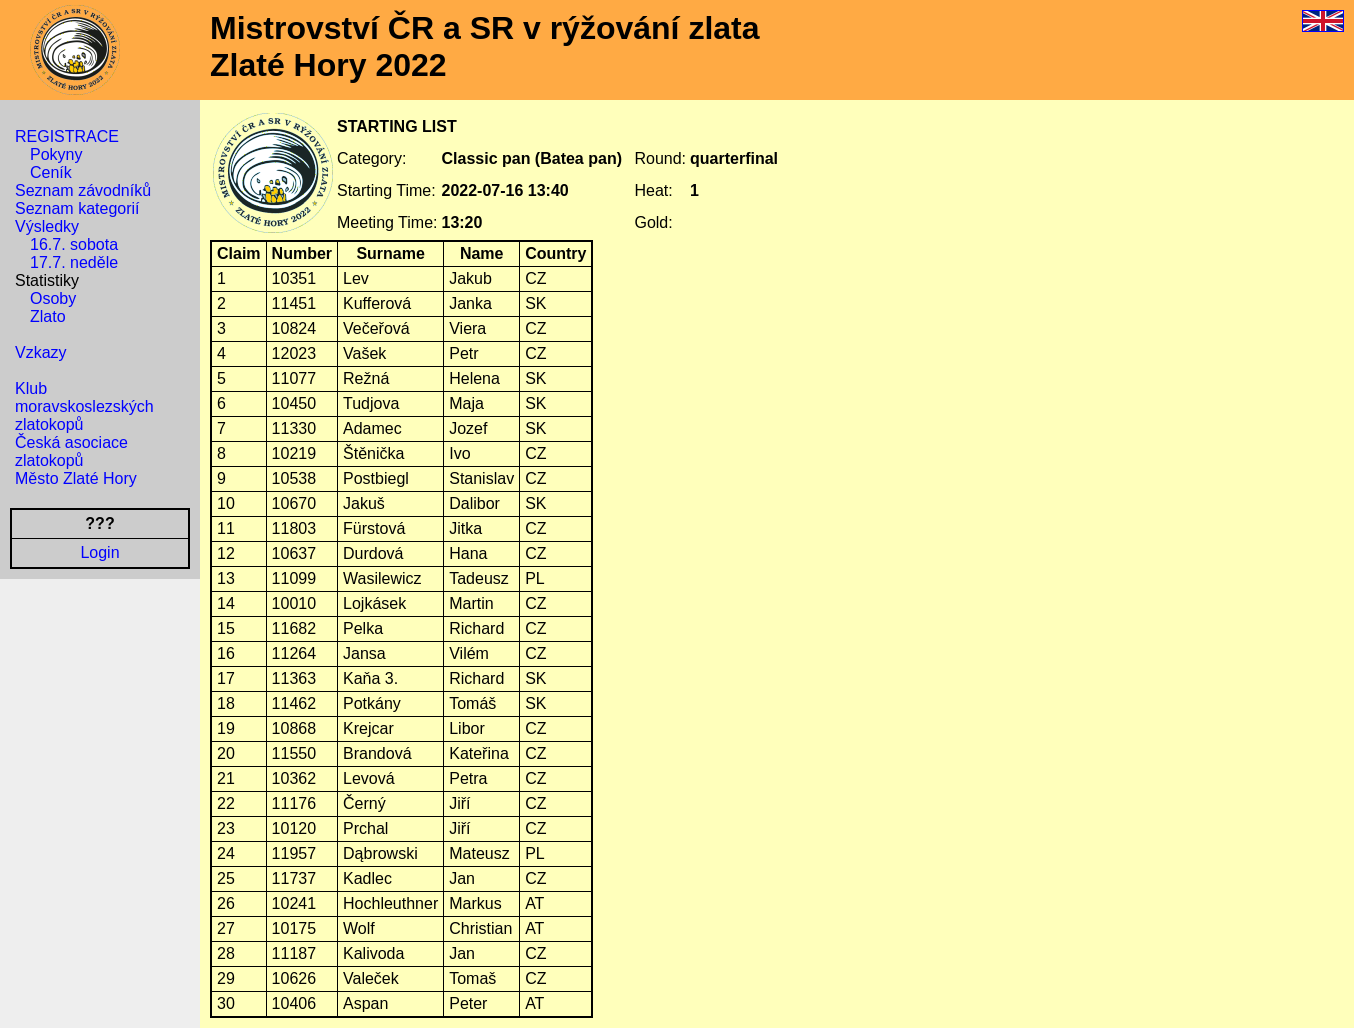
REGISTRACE (67, 136)
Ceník (51, 172)
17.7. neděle (74, 262)
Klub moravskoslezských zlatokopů (84, 406)
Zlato (48, 316)
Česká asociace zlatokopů (71, 451)
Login (99, 552)
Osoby (53, 298)
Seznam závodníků (83, 190)
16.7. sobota (74, 244)
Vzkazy (41, 352)
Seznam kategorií (77, 208)
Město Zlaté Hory (76, 478)
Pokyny (56, 154)
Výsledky (47, 226)
